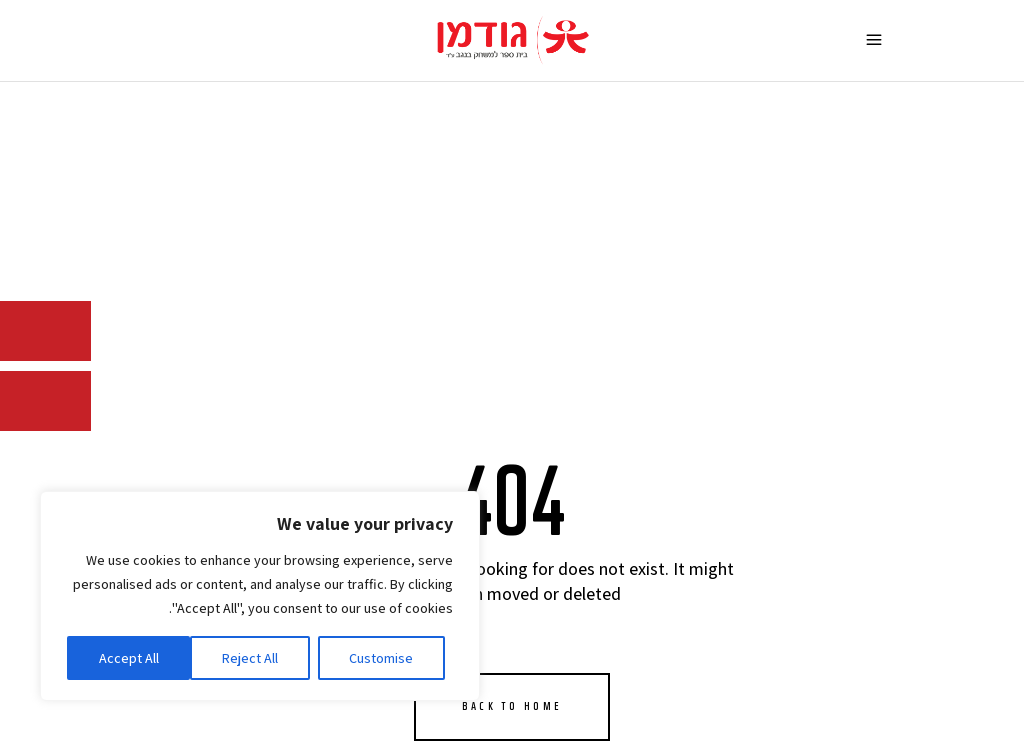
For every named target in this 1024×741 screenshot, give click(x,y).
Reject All (250, 658)
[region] (260, 596)
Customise (381, 658)
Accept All (129, 658)
